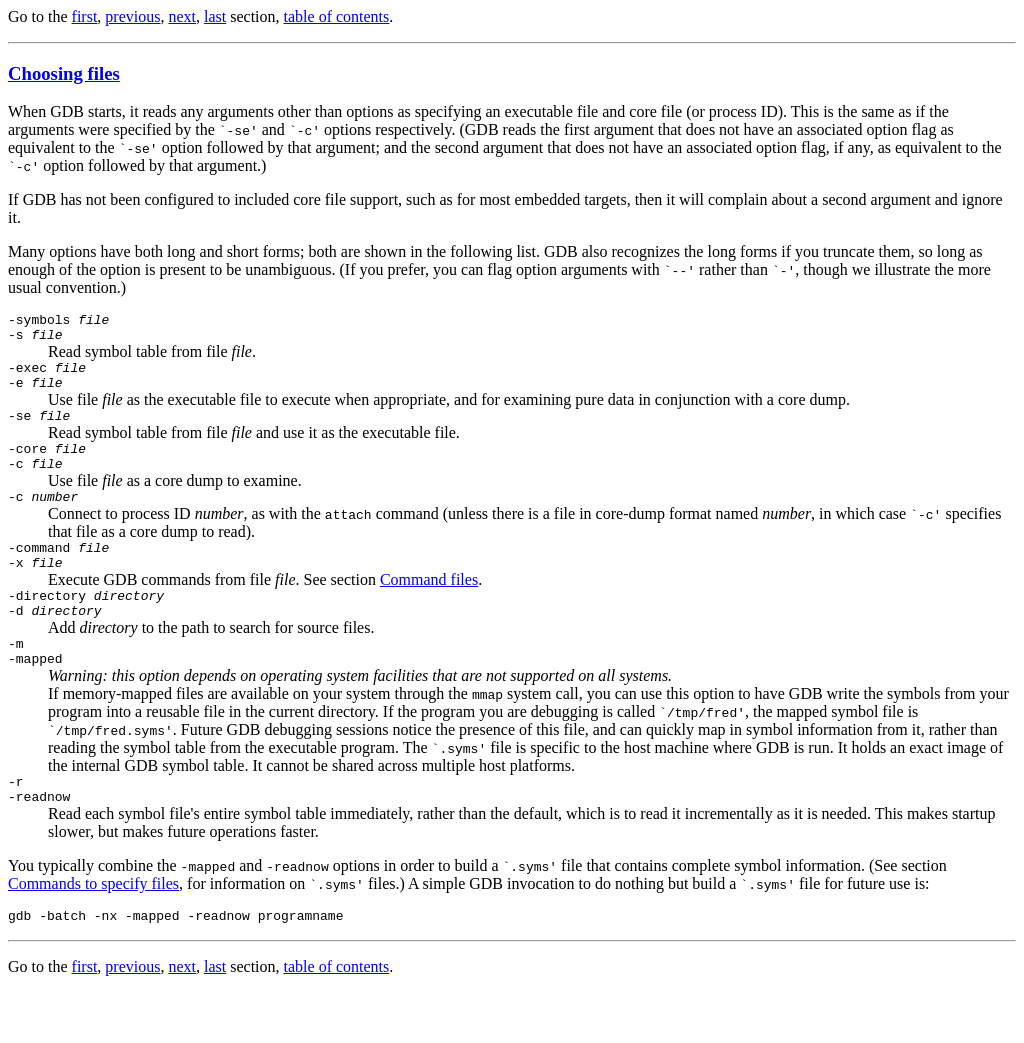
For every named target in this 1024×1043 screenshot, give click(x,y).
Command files (429, 609)
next (182, 16)
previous (132, 16)
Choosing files (64, 73)
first (85, 16)
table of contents (337, 16)
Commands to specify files (93, 931)
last (215, 16)
